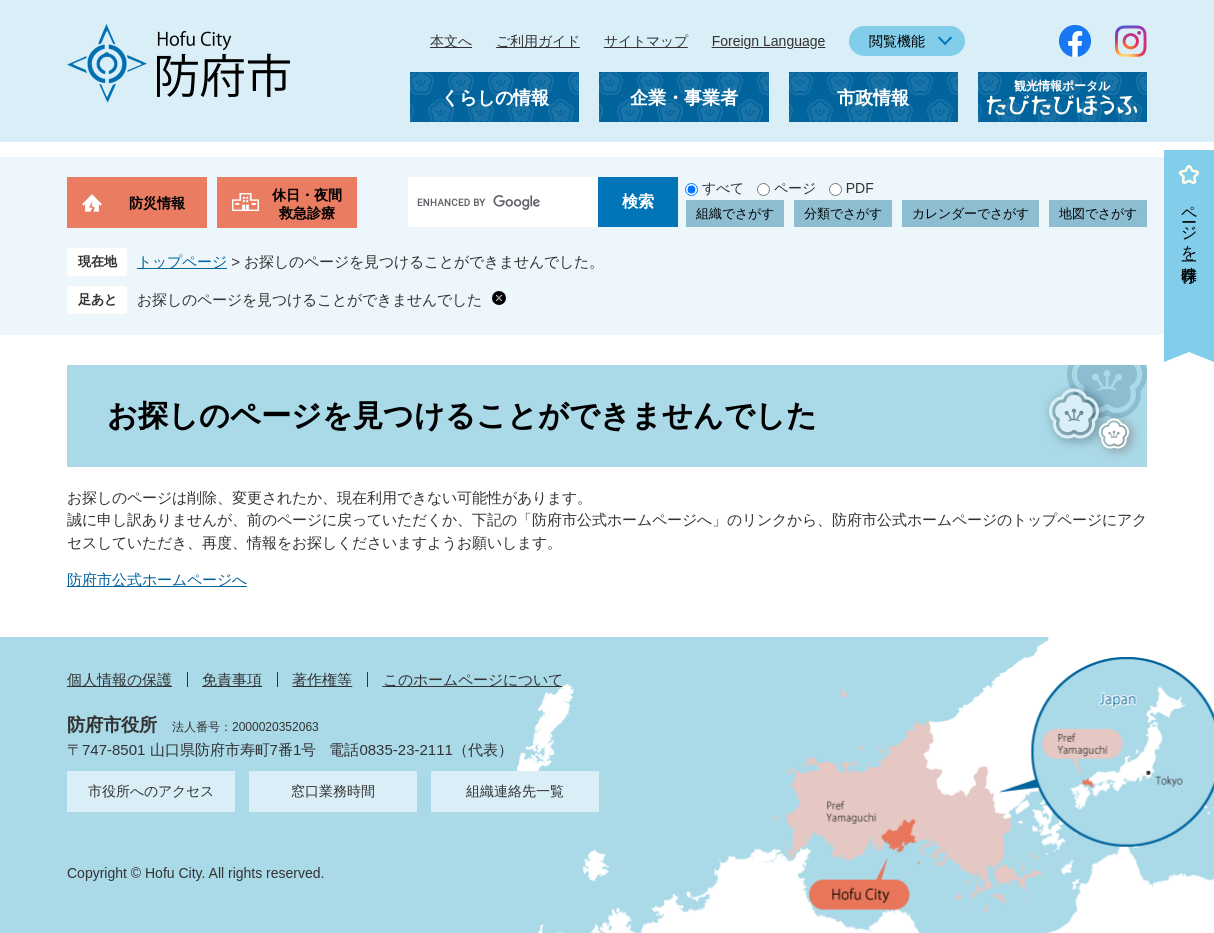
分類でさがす (843, 213)
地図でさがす (1098, 213)
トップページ (182, 261)
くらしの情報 (495, 98)
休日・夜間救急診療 (307, 204)
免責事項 (232, 679)
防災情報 (157, 203)
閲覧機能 (897, 41)
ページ (795, 188)
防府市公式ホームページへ (157, 579)
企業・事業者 (684, 98)
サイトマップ (646, 41)
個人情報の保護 (119, 679)
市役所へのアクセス (151, 791)
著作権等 (322, 679)
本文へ (451, 41)
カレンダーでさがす (970, 213)
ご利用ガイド (538, 41)
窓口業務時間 (333, 791)
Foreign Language (769, 41)
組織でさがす (735, 213)
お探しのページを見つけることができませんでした (309, 299)
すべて (723, 188)
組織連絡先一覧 (515, 791)
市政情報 (873, 98)
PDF (860, 188)
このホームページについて (473, 679)
